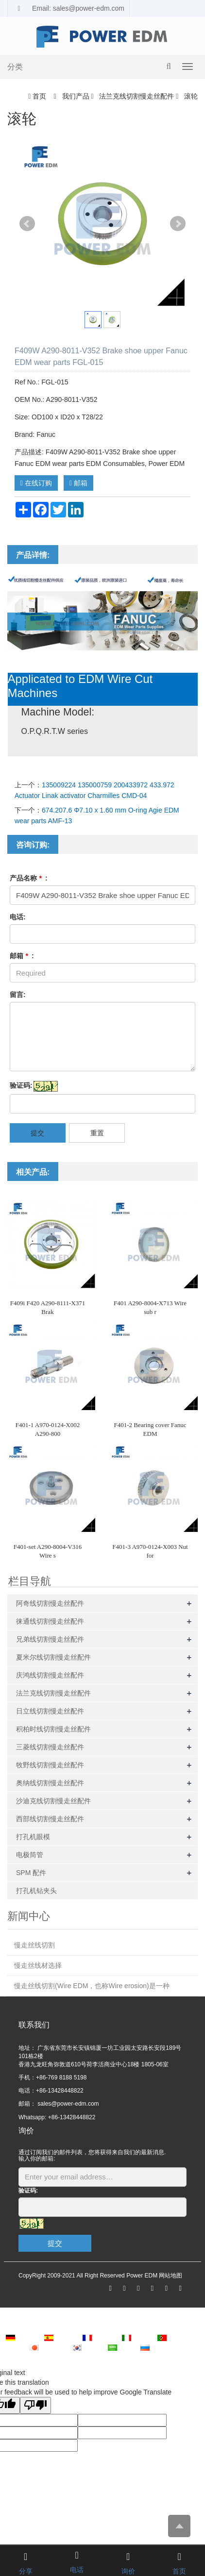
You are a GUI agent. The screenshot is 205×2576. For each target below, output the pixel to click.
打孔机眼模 (33, 1837)
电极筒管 (29, 1855)
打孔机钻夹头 (36, 1891)
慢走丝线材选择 (38, 1965)
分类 (15, 67)
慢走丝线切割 (34, 1945)
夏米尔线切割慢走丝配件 (53, 1657)
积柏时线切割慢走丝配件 (53, 1729)
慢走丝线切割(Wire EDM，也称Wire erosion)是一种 (92, 1986)
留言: (18, 994)
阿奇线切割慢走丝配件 (50, 1603)
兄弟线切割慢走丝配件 (50, 1639)
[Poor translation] (35, 2405)
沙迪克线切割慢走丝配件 (53, 1801)
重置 (97, 1133)
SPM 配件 (31, 1873)
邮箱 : (22, 956)
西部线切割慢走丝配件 (50, 1819)
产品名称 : (29, 878)
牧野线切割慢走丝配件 (50, 1765)
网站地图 (170, 2275)
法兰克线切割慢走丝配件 (136, 96)
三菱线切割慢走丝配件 (50, 1747)
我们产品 (75, 96)
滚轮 (190, 96)
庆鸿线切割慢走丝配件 (50, 1675)
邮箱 (78, 483)
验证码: (21, 1085)
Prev (27, 224)
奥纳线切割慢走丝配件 (50, 1783)
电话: (18, 917)
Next (178, 224)
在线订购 (36, 483)
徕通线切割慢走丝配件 (50, 1621)
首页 (39, 96)
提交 (37, 1133)
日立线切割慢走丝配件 (50, 1711)
